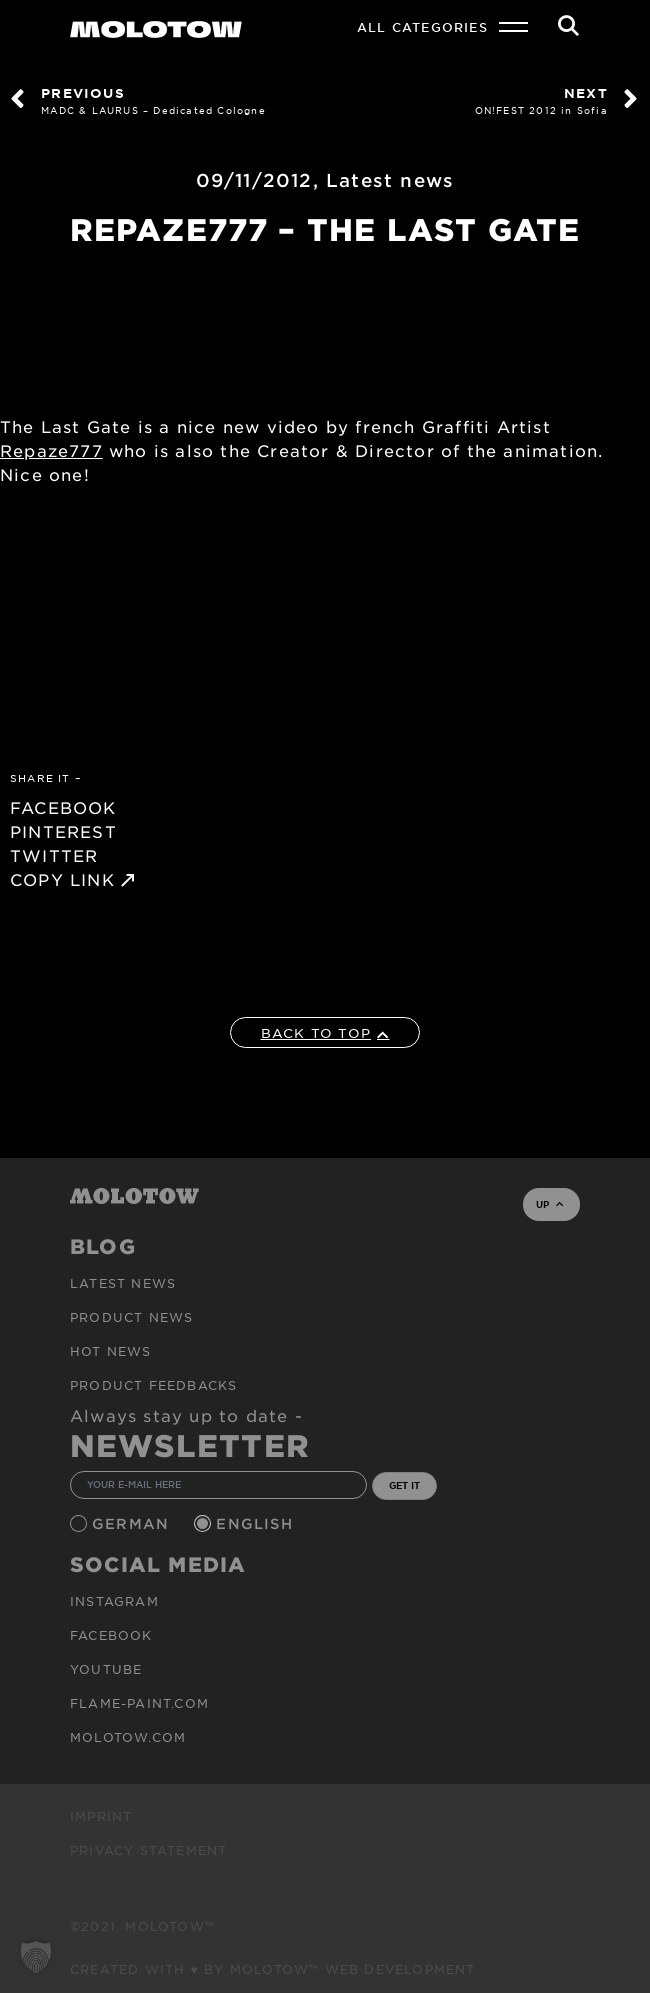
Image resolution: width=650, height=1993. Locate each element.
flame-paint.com (139, 1703)
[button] (36, 1957)
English (257, 1523)
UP (549, 1204)
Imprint (101, 1816)
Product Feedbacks (153, 1385)
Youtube (106, 1669)
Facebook (111, 1635)
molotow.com (128, 1737)
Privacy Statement (148, 1850)
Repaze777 (51, 450)
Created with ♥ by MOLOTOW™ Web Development (273, 1969)
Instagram (114, 1601)
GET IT (404, 1485)
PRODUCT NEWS (131, 1317)
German (133, 1523)
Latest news (390, 180)
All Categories (422, 27)
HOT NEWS (111, 1351)
